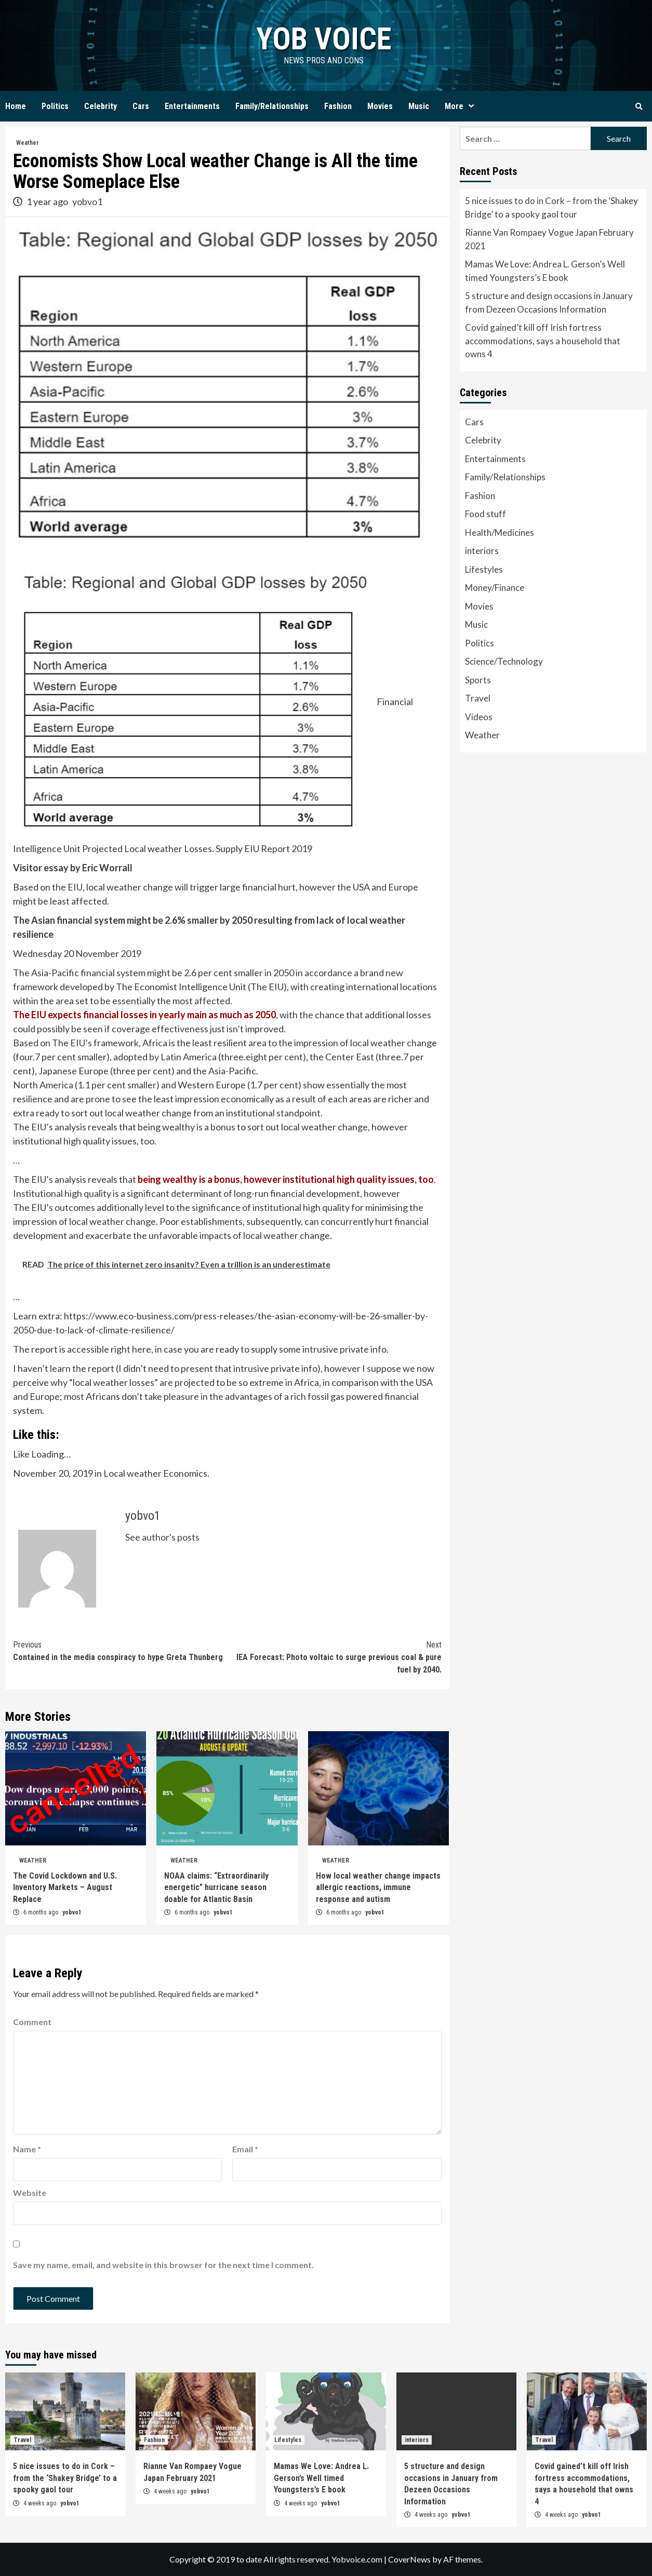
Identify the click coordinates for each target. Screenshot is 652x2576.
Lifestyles (484, 569)
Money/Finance (494, 587)
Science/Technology (504, 661)
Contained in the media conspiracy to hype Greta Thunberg (120, 1650)
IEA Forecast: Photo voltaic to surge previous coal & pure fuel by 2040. (334, 1657)
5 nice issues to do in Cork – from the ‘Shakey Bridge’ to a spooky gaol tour (551, 207)
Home (15, 106)
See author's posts (162, 1537)
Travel (477, 698)
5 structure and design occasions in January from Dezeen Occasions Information (549, 302)
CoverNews (409, 2559)
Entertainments (192, 106)
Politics (55, 106)
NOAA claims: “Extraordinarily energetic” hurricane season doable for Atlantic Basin (216, 1887)
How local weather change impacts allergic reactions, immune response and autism (378, 1887)
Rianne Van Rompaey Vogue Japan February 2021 (549, 239)
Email (245, 2149)
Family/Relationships (272, 106)
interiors (482, 550)
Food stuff (485, 513)
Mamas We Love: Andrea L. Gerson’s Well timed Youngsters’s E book (545, 271)
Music (418, 106)
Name (27, 2149)
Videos (479, 716)
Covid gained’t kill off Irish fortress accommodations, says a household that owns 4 (542, 340)
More (462, 106)
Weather (27, 142)
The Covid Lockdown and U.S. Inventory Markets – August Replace (65, 1887)
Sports (478, 680)
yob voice (323, 38)
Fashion (338, 106)
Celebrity (100, 106)
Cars (140, 106)
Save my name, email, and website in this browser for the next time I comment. (163, 2265)
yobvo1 (87, 201)
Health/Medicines (499, 532)
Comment (32, 2022)
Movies (380, 106)
